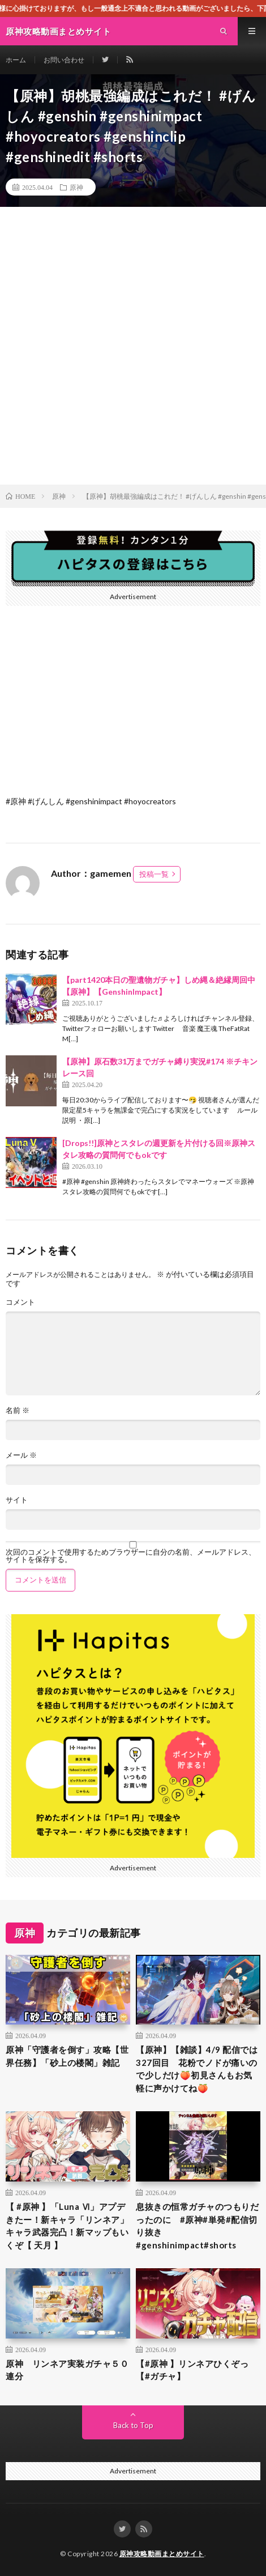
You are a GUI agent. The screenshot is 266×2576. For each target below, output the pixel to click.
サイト (17, 1500)
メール (21, 1455)
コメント (20, 1302)
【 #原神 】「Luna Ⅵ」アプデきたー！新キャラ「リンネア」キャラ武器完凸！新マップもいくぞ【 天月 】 (67, 2225)
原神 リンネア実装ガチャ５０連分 (67, 2370)
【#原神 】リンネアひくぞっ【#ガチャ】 (192, 2370)
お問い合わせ (64, 60)
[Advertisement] (133, 346)
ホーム (16, 60)
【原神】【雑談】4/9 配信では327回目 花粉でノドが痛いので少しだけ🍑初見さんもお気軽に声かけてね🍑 (197, 2068)
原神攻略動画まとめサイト (161, 2553)
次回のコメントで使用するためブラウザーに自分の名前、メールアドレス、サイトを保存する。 (131, 1555)
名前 (17, 1410)
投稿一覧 (154, 874)
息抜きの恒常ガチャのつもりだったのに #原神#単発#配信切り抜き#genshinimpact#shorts (197, 2225)
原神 (76, 187)
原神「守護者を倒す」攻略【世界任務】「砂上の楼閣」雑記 (67, 2056)
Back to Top (133, 2425)
